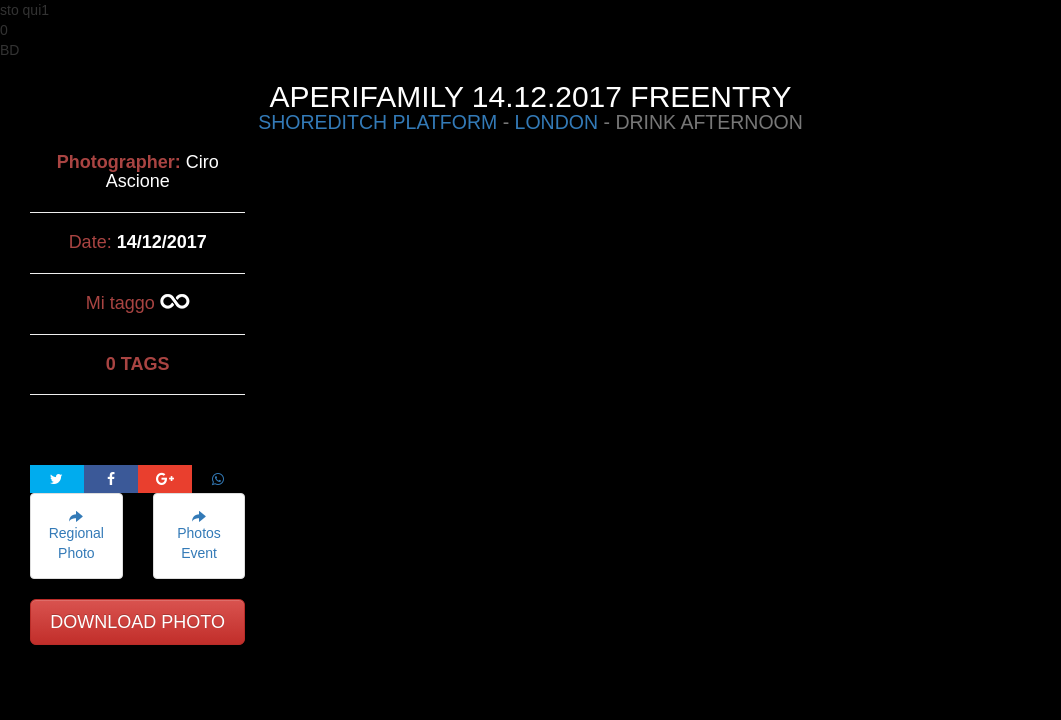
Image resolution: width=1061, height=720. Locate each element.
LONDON (556, 122)
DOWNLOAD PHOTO (137, 622)
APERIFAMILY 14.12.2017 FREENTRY (531, 96)
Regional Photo (76, 535)
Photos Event (199, 535)
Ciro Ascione (162, 172)
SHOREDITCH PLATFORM (377, 122)
